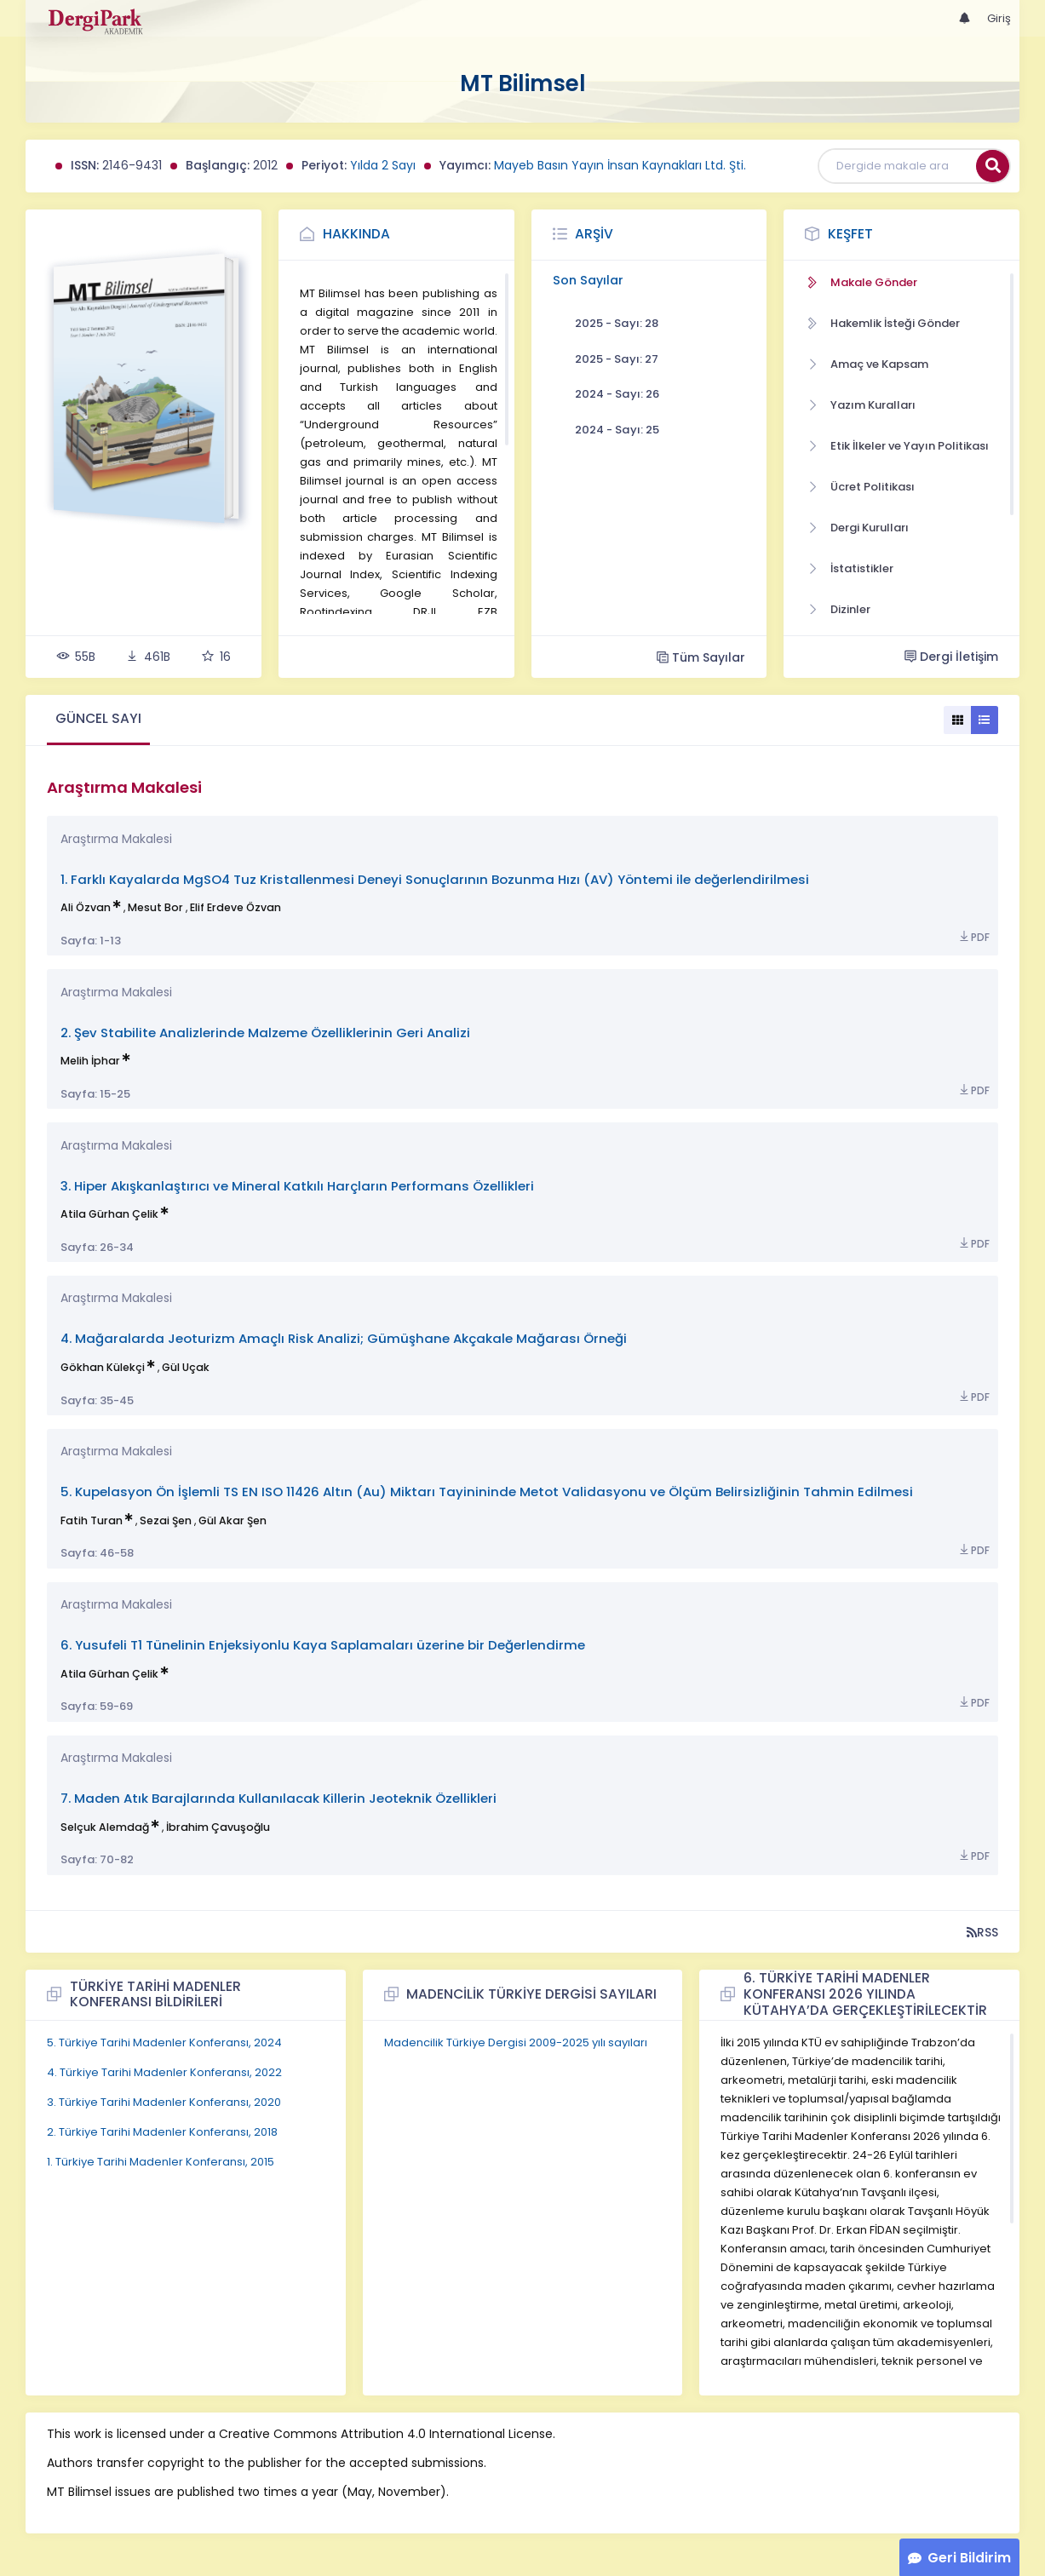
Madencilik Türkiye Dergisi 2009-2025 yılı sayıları (515, 2042)
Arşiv (594, 234)
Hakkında (356, 234)
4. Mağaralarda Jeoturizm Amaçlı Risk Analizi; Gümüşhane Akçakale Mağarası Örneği (343, 1338)
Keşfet (850, 234)
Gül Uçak (186, 1367)
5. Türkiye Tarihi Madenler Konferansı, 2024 (164, 2042)
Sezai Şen (166, 1520)
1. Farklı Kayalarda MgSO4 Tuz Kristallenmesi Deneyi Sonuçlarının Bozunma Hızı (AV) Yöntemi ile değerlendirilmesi (434, 879)
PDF (973, 937)
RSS (982, 1932)
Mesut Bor (155, 907)
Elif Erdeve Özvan (235, 907)
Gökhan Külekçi (102, 1367)
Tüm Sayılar (701, 657)
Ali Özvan (85, 907)
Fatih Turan (91, 1520)
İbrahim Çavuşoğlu (218, 1827)
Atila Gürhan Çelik (109, 1214)
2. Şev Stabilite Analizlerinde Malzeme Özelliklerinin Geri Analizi (265, 1032)
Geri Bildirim (969, 2558)
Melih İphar (90, 1060)
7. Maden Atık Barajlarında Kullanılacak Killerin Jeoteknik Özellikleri (278, 1798)
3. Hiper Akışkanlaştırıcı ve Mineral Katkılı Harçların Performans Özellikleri (297, 1186)
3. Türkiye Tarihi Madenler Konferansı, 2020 (164, 2102)
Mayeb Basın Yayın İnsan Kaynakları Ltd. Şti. (620, 165)
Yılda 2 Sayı (383, 165)
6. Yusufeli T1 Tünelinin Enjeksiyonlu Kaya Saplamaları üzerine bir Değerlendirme (322, 1645)
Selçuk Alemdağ (104, 1827)
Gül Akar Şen (232, 1520)
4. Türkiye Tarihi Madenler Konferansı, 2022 (164, 2072)
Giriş (999, 18)
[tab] (98, 720)
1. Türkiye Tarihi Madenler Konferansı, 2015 (160, 2162)
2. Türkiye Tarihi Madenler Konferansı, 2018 (162, 2132)
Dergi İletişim (951, 656)
